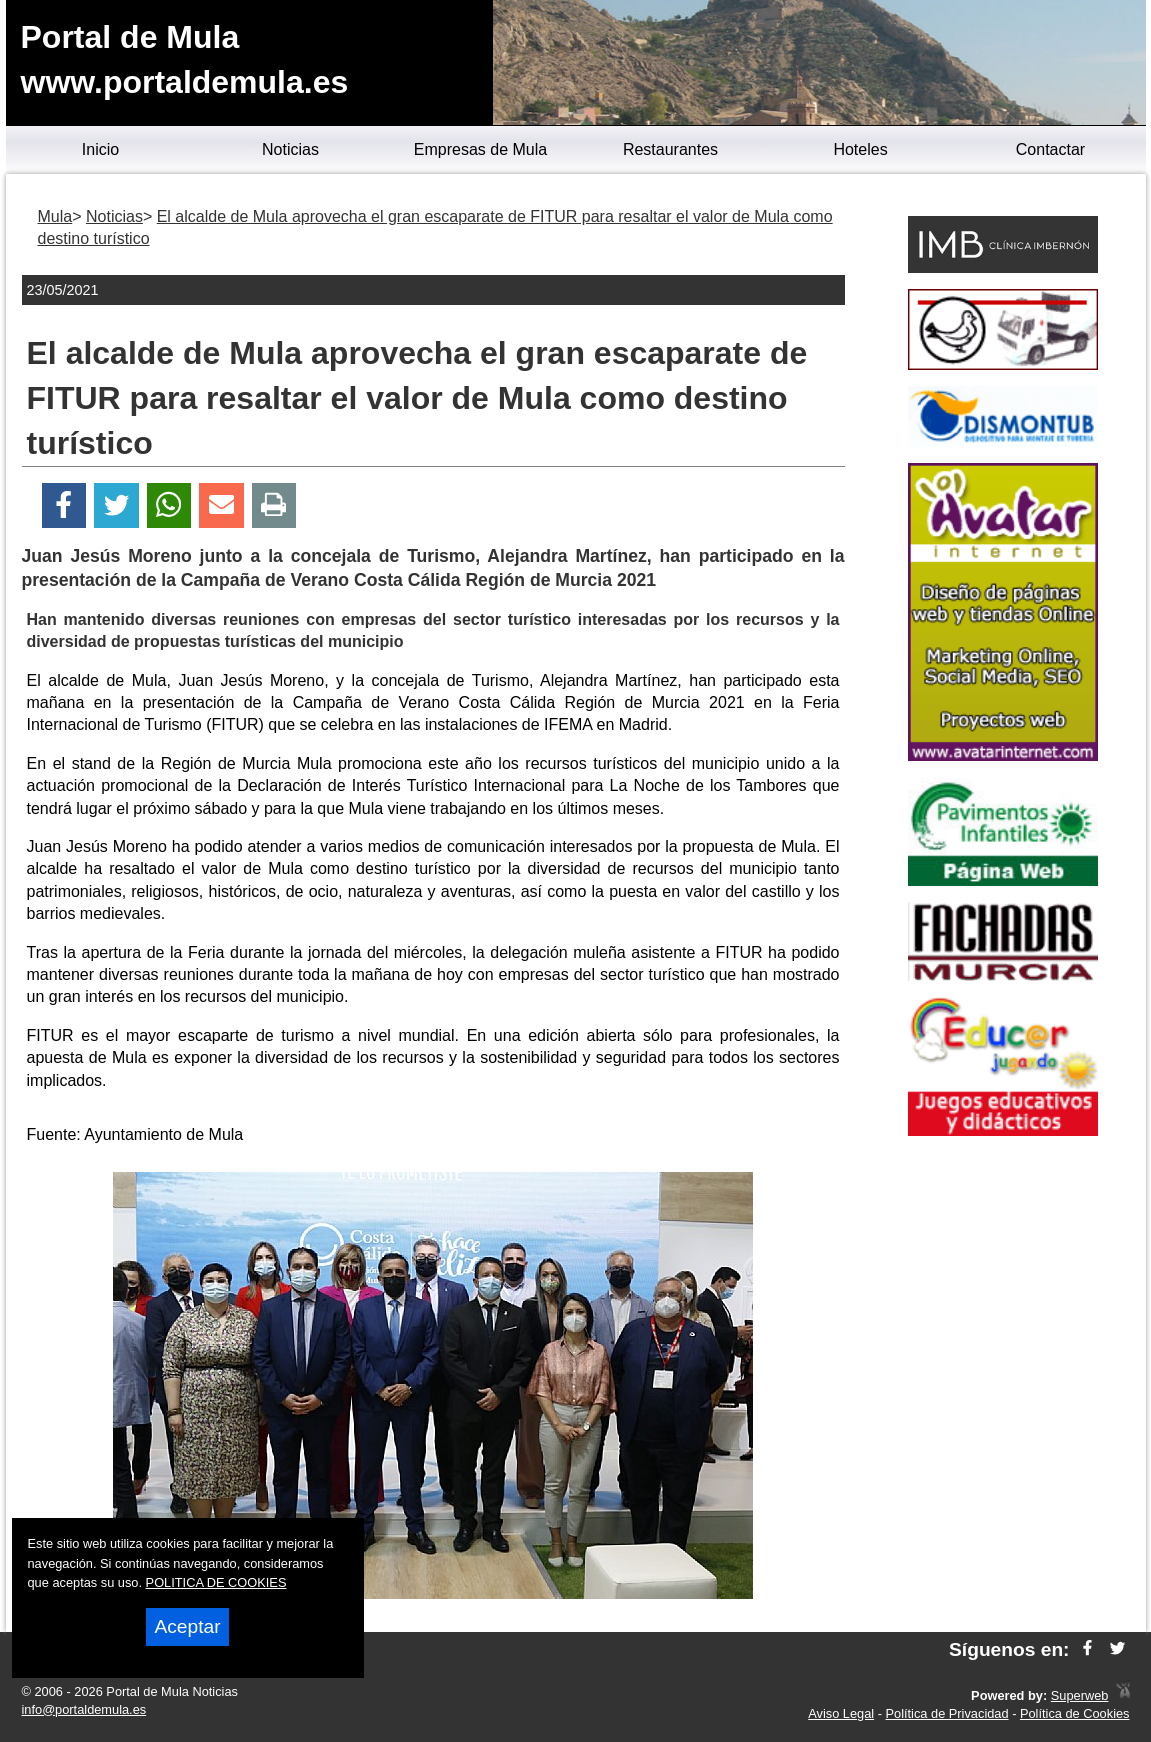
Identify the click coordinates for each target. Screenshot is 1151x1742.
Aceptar (187, 1626)
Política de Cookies (1075, 1713)
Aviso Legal (841, 1713)
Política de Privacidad (947, 1713)
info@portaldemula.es (84, 1709)
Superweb (1080, 1695)
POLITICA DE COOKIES (216, 1582)
